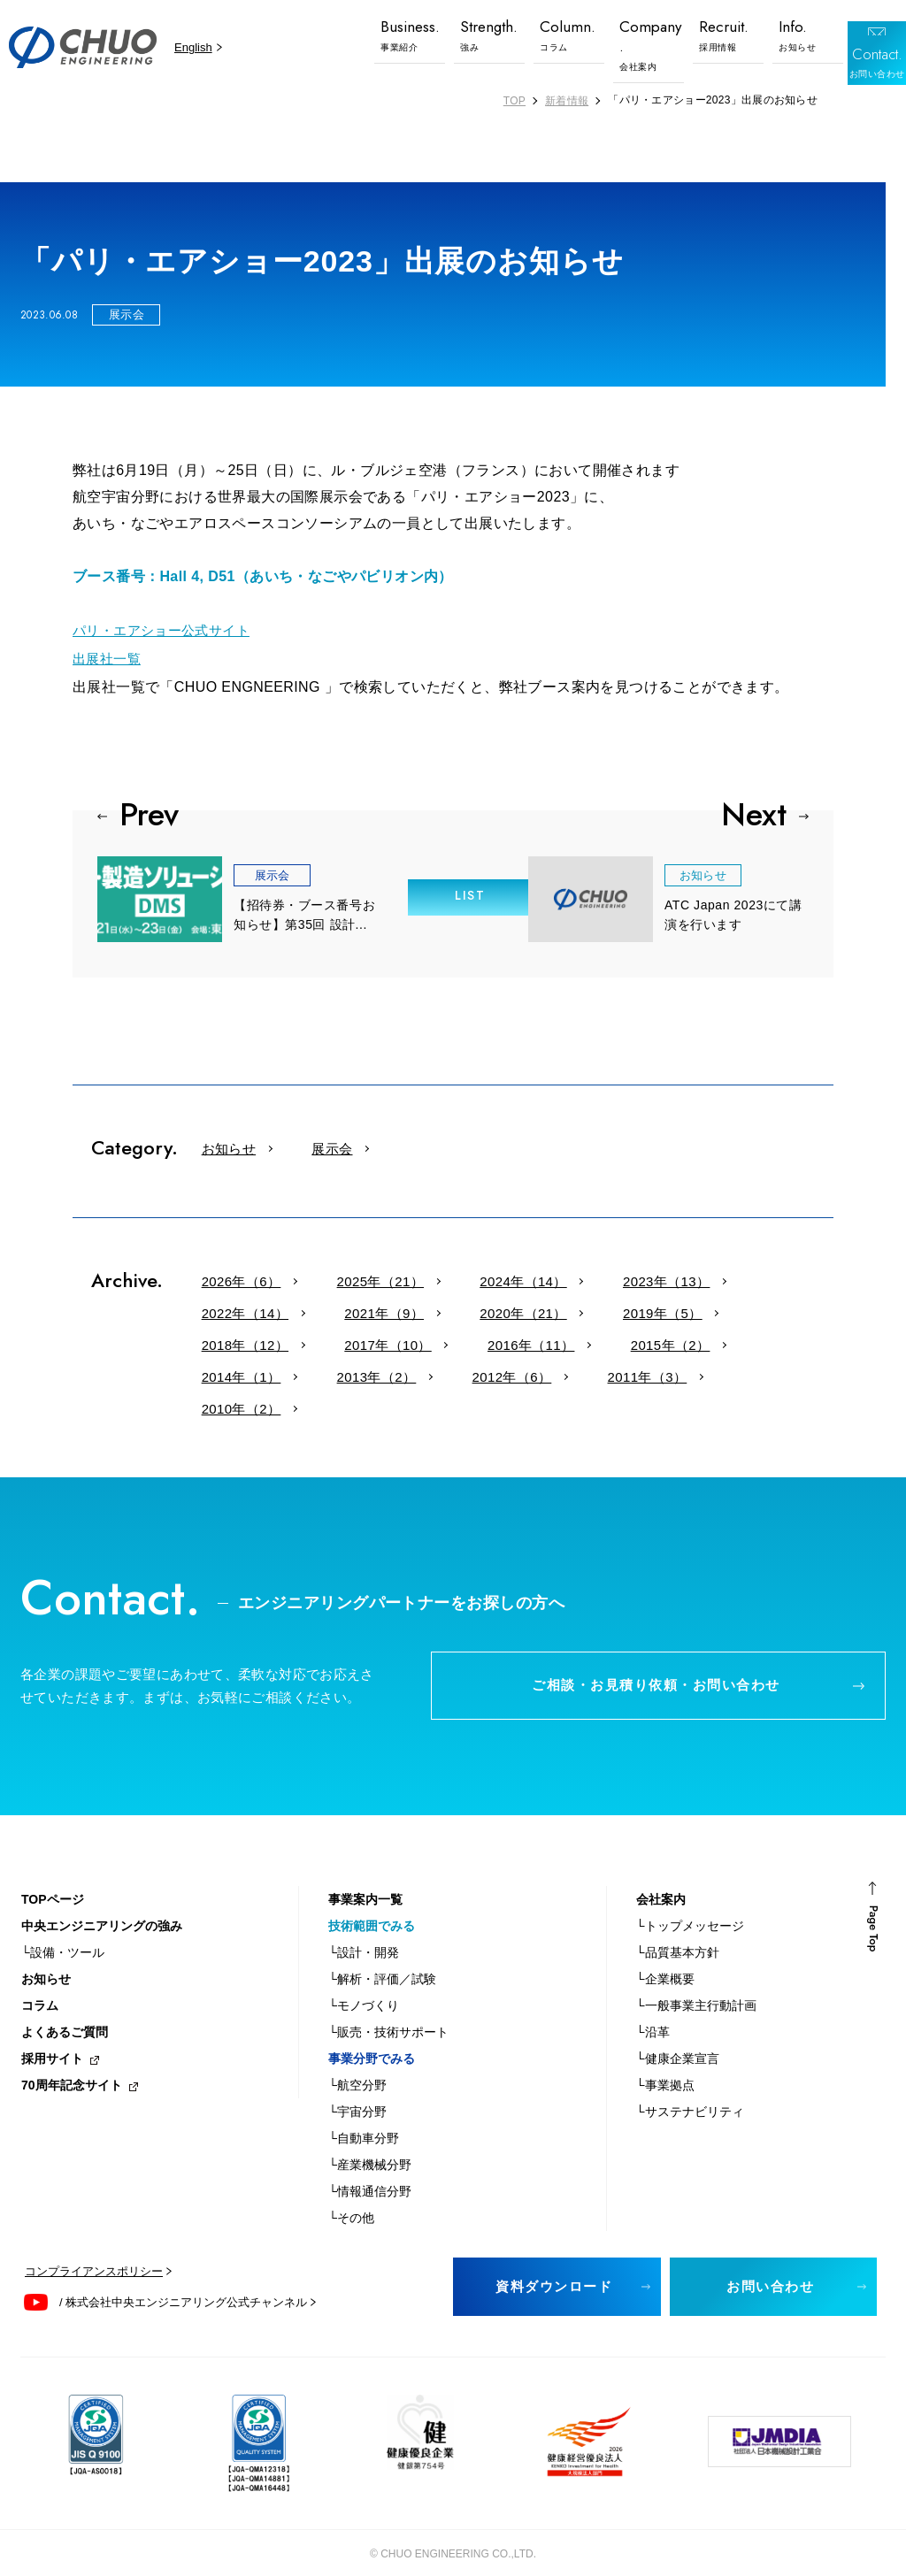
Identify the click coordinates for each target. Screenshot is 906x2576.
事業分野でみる (371, 2038)
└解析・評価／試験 (382, 1958)
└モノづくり (363, 1985)
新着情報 (566, 101)
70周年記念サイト (71, 2065)
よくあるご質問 (64, 2012)
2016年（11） (232, 1340)
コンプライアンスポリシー (94, 2251)
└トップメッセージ (690, 1905)
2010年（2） (340, 1372)
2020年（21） (344, 1308)
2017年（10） (692, 1308)
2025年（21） (344, 1276)
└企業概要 (665, 1958)
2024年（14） (462, 1276)
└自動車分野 (363, 2118)
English (193, 47)
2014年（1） (459, 1340)
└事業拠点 (665, 2065)
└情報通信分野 (369, 2171)
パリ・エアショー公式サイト (167, 629)
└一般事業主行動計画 (696, 1985)
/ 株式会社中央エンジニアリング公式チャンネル (183, 2281)
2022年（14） (700, 1276)
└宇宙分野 (357, 2091)
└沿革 (653, 2012)
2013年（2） (570, 1340)
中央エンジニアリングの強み (101, 1905)
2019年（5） (459, 1308)
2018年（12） (574, 1308)
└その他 (351, 2197)
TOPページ (52, 1879)
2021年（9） (229, 1308)
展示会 (296, 1144)
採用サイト (52, 2038)
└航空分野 (357, 2065)
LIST (453, 891)
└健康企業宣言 (677, 2038)
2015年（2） (348, 1340)
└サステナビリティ (690, 2091)
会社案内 (661, 1879)
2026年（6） (229, 1276)
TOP (514, 101)
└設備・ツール (62, 1932)
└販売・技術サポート (388, 2012)
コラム (39, 1985)
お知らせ (216, 1144)
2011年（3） (229, 1372)
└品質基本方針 (677, 1932)
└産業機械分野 (369, 2144)
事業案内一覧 (365, 1879)
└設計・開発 (363, 1932)
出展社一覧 (109, 655)
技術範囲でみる (371, 1905)
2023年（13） (582, 1276)
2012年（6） (682, 1340)
